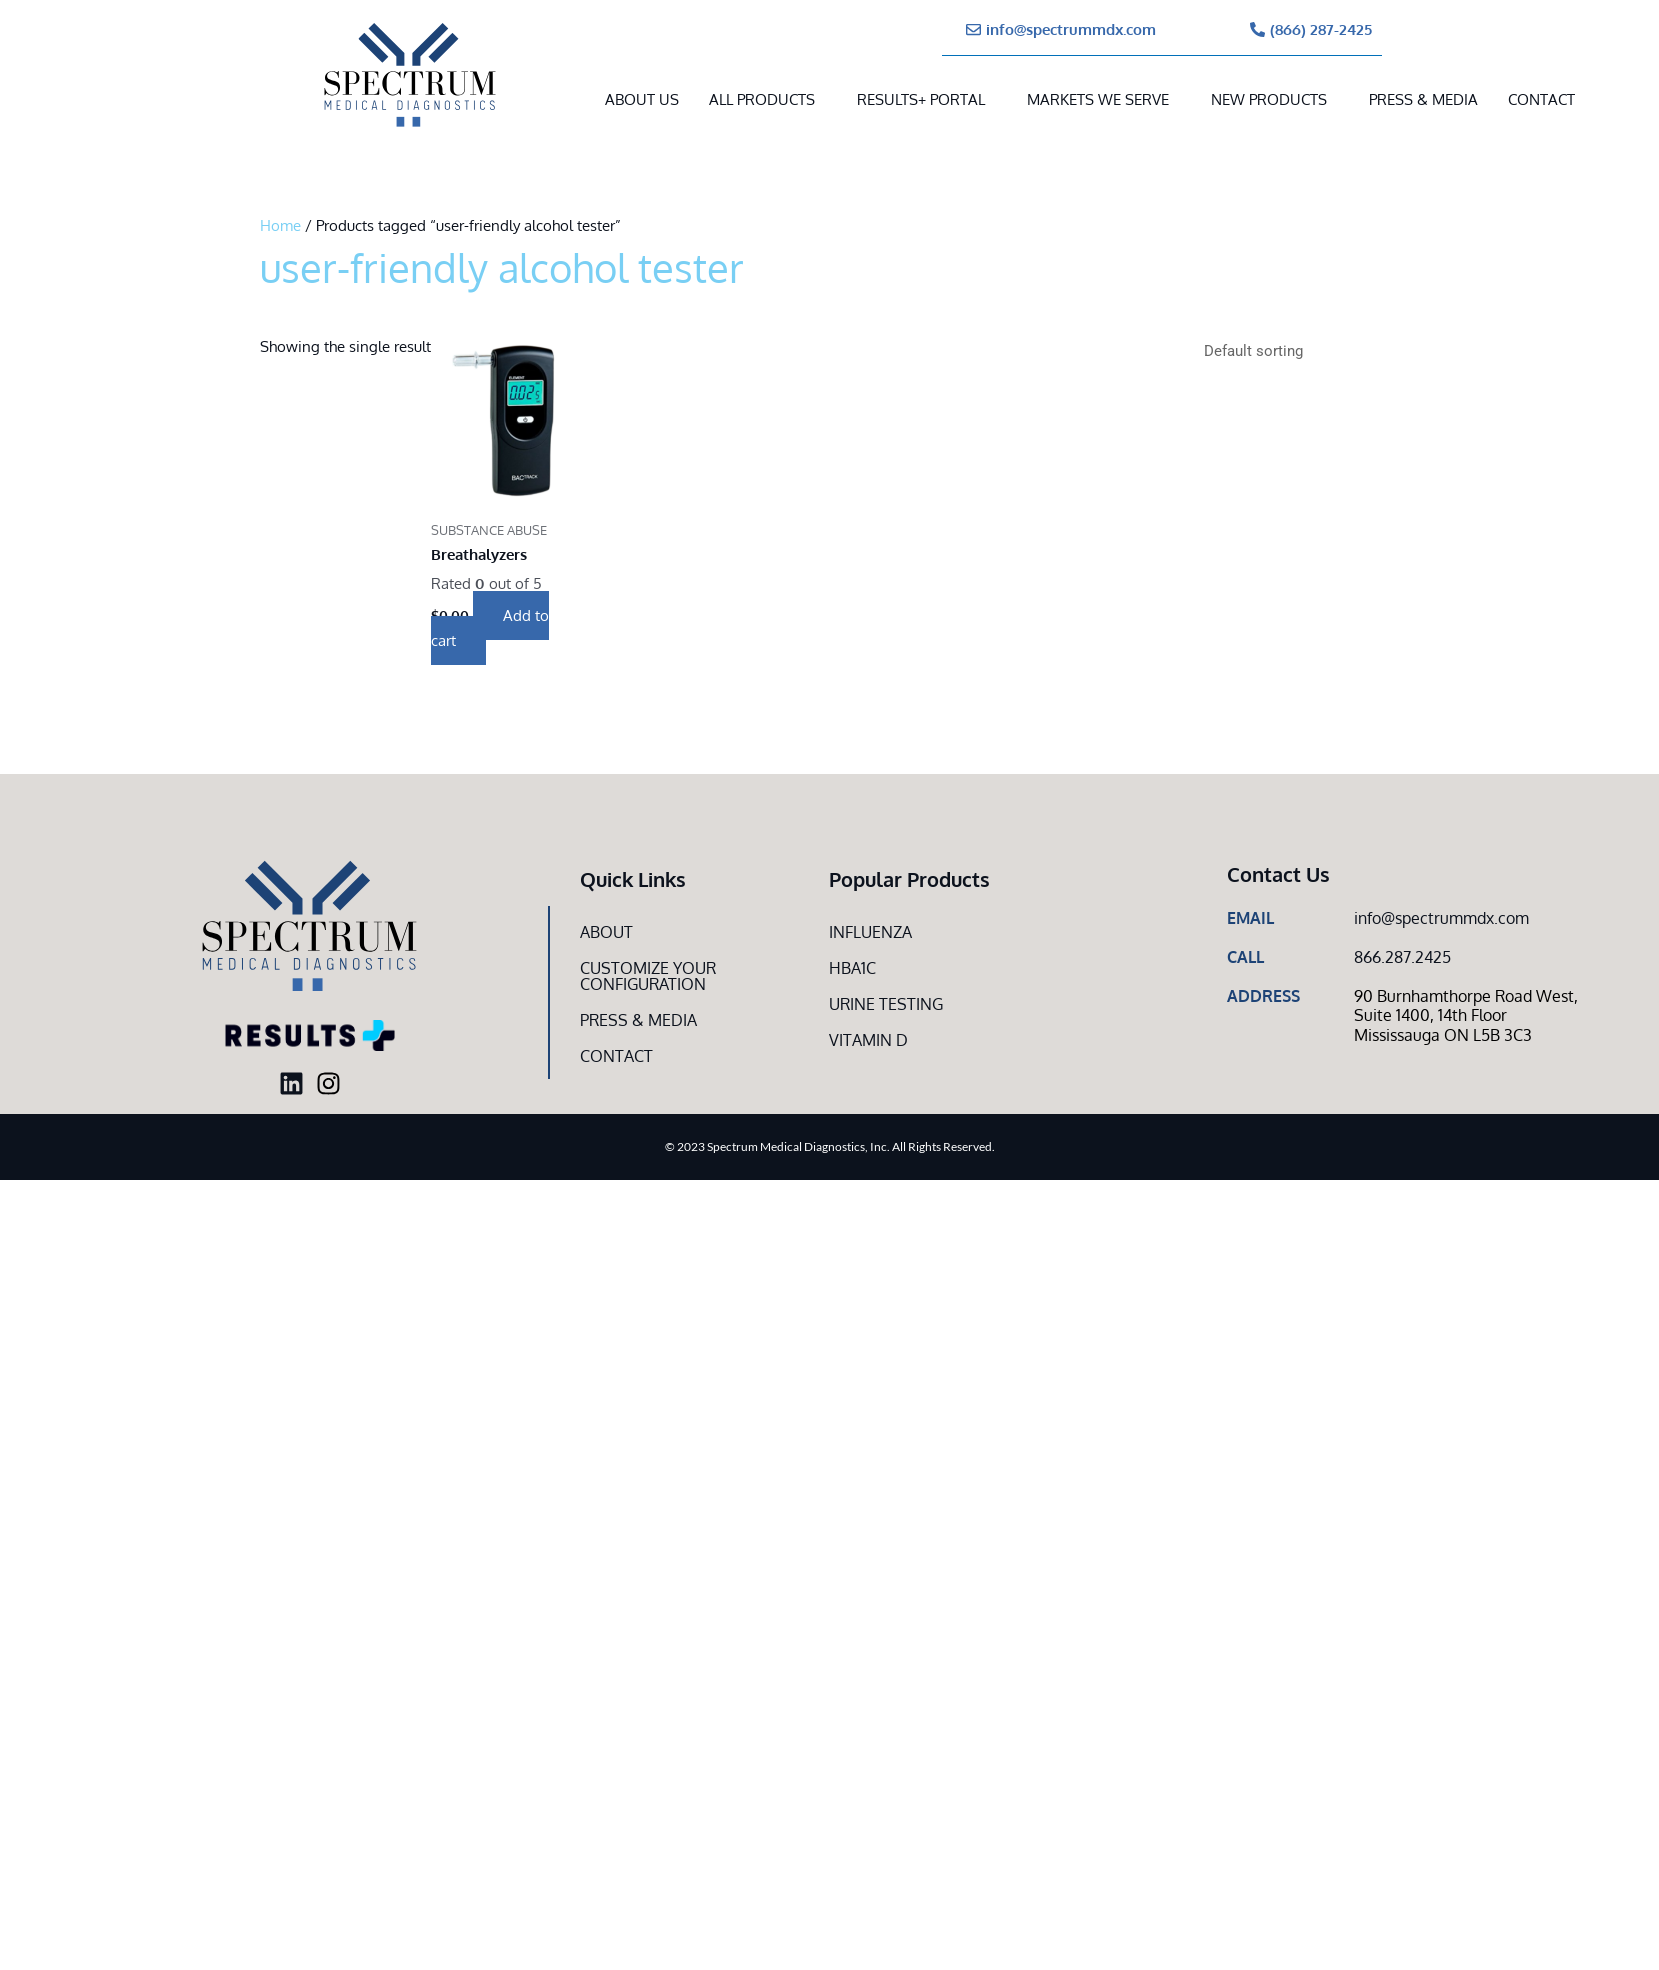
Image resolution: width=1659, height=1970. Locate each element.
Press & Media (1423, 99)
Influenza (870, 932)
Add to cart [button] (490, 628)
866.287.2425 (1402, 957)
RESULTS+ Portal (921, 99)
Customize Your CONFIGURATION (648, 976)
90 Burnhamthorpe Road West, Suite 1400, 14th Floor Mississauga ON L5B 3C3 (1466, 1015)
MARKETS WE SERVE (1098, 99)
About (606, 932)
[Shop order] (1296, 351)
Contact (1541, 99)
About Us (642, 99)
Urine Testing (886, 1004)
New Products (1269, 99)
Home (280, 225)
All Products (762, 99)
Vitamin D (868, 1040)
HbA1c (852, 968)
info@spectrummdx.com (1441, 918)
